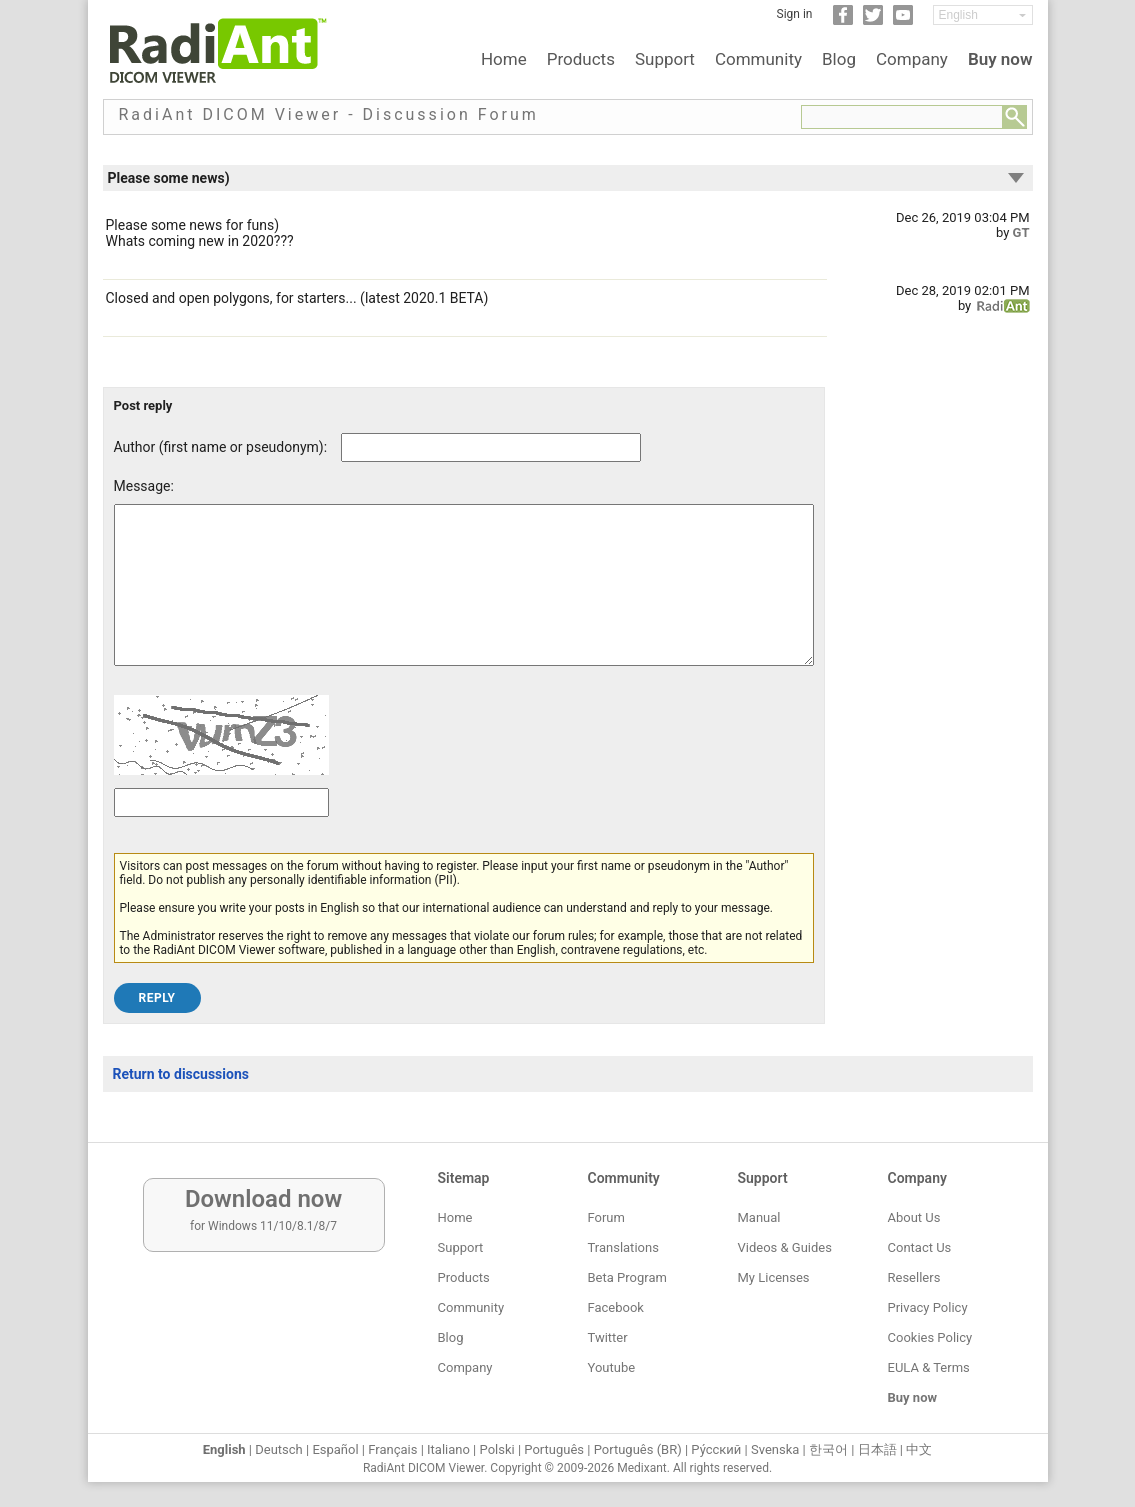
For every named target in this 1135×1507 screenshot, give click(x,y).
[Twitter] (873, 21)
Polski (497, 1449)
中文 (919, 1449)
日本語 (877, 1449)
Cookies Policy (930, 1337)
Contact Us (920, 1247)
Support (665, 59)
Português (554, 1449)
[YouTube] (903, 21)
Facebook (616, 1307)
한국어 (828, 1449)
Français (392, 1449)
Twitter (608, 1337)
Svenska (775, 1449)
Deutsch (279, 1449)
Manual (759, 1217)
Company (912, 59)
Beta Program (627, 1277)
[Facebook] (843, 21)
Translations (623, 1247)
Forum (606, 1217)
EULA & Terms (929, 1367)
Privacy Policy (928, 1307)
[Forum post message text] (464, 600)
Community (758, 59)
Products (581, 59)
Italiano (448, 1449)
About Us (914, 1217)
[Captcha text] (221, 832)
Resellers (914, 1277)
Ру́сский (716, 1449)
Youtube (612, 1367)
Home (504, 59)
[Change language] (983, 15)
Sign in (795, 14)
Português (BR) (638, 1449)
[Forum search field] (902, 117)
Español (335, 1449)
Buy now (1000, 59)
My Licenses (774, 1277)
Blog (839, 59)
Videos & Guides (785, 1247)
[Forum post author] (491, 447)
